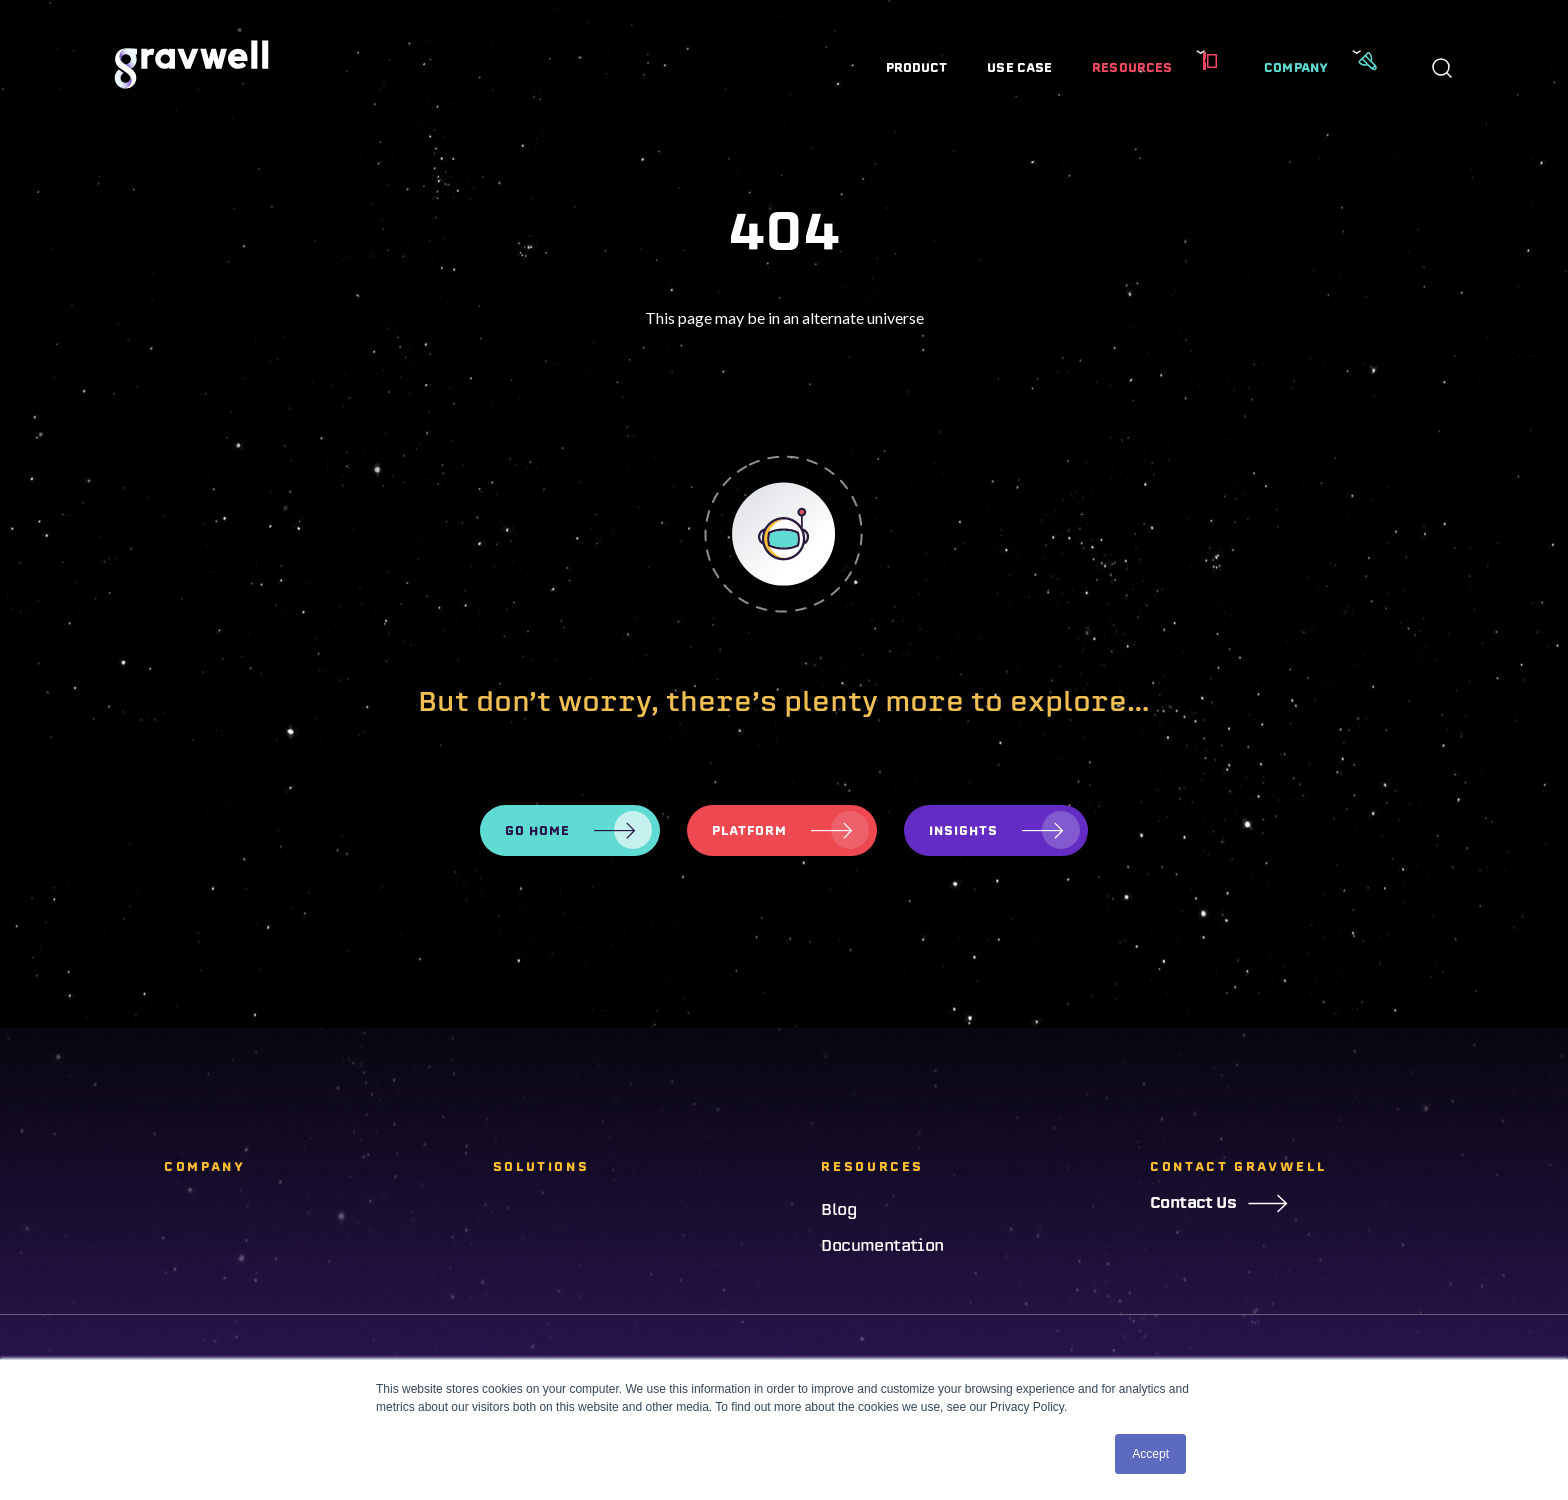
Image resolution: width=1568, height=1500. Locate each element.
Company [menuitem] (1296, 67)
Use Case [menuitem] (1019, 67)
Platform (750, 830)
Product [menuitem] (917, 67)
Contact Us (1219, 1203)
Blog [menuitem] (839, 1210)
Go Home (537, 830)
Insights (963, 830)
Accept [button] (1150, 1454)
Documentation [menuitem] (882, 1246)
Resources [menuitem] (1132, 67)
